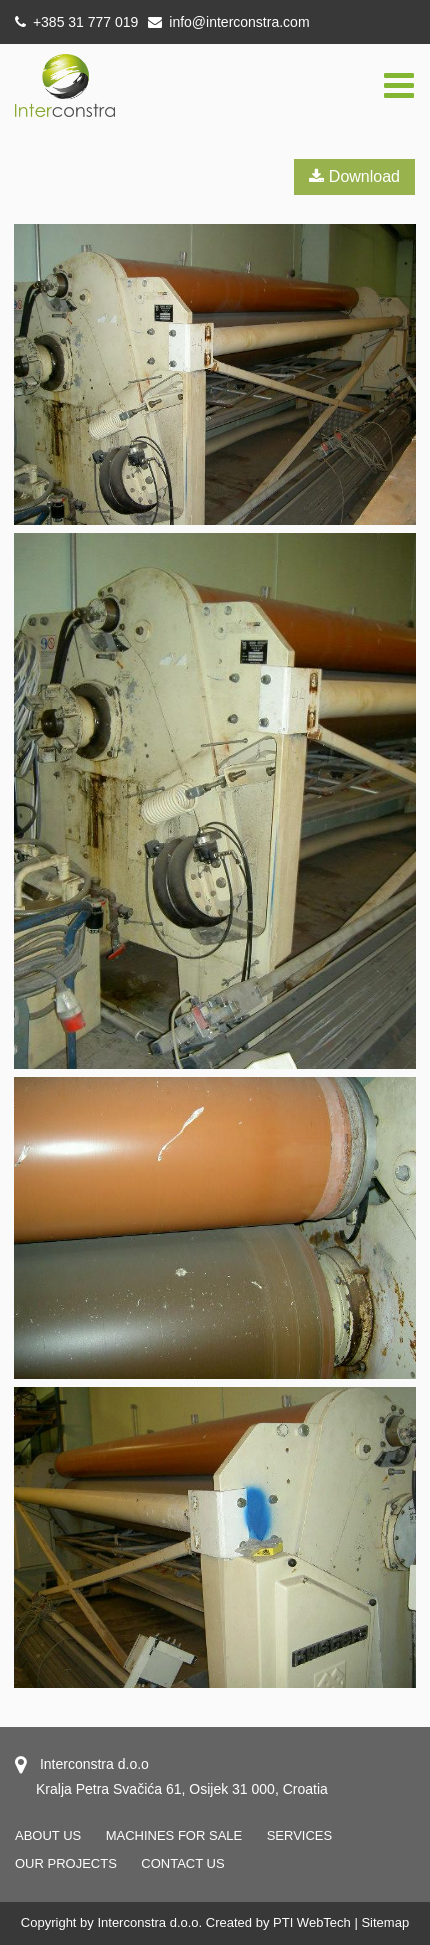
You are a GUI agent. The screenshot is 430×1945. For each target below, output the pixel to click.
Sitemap (385, 1922)
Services (300, 1835)
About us (48, 1835)
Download (354, 176)
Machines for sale (174, 1835)
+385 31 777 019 (76, 22)
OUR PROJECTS (66, 1863)
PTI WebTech (312, 1922)
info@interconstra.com (228, 22)
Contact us (182, 1863)
